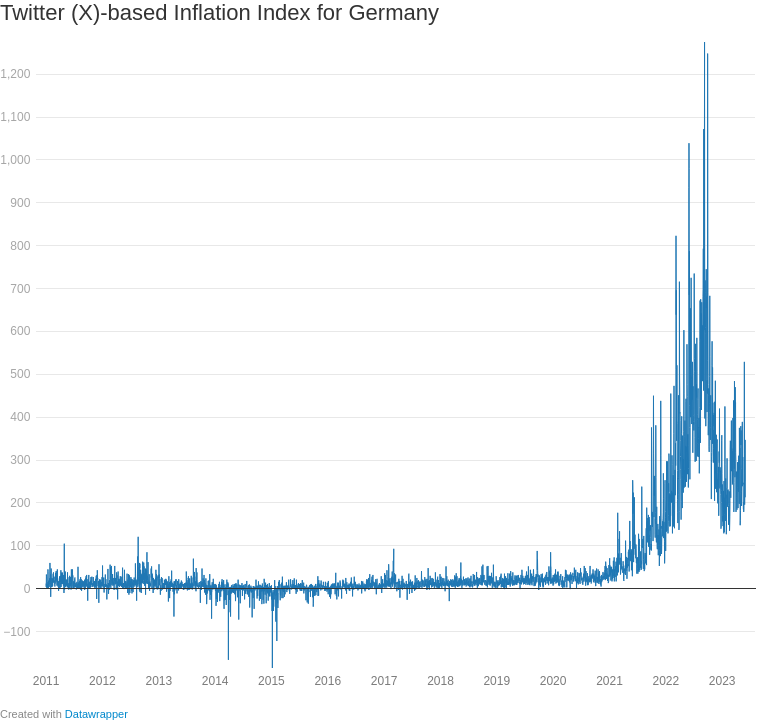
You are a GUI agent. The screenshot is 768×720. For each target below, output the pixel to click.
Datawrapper (96, 714)
